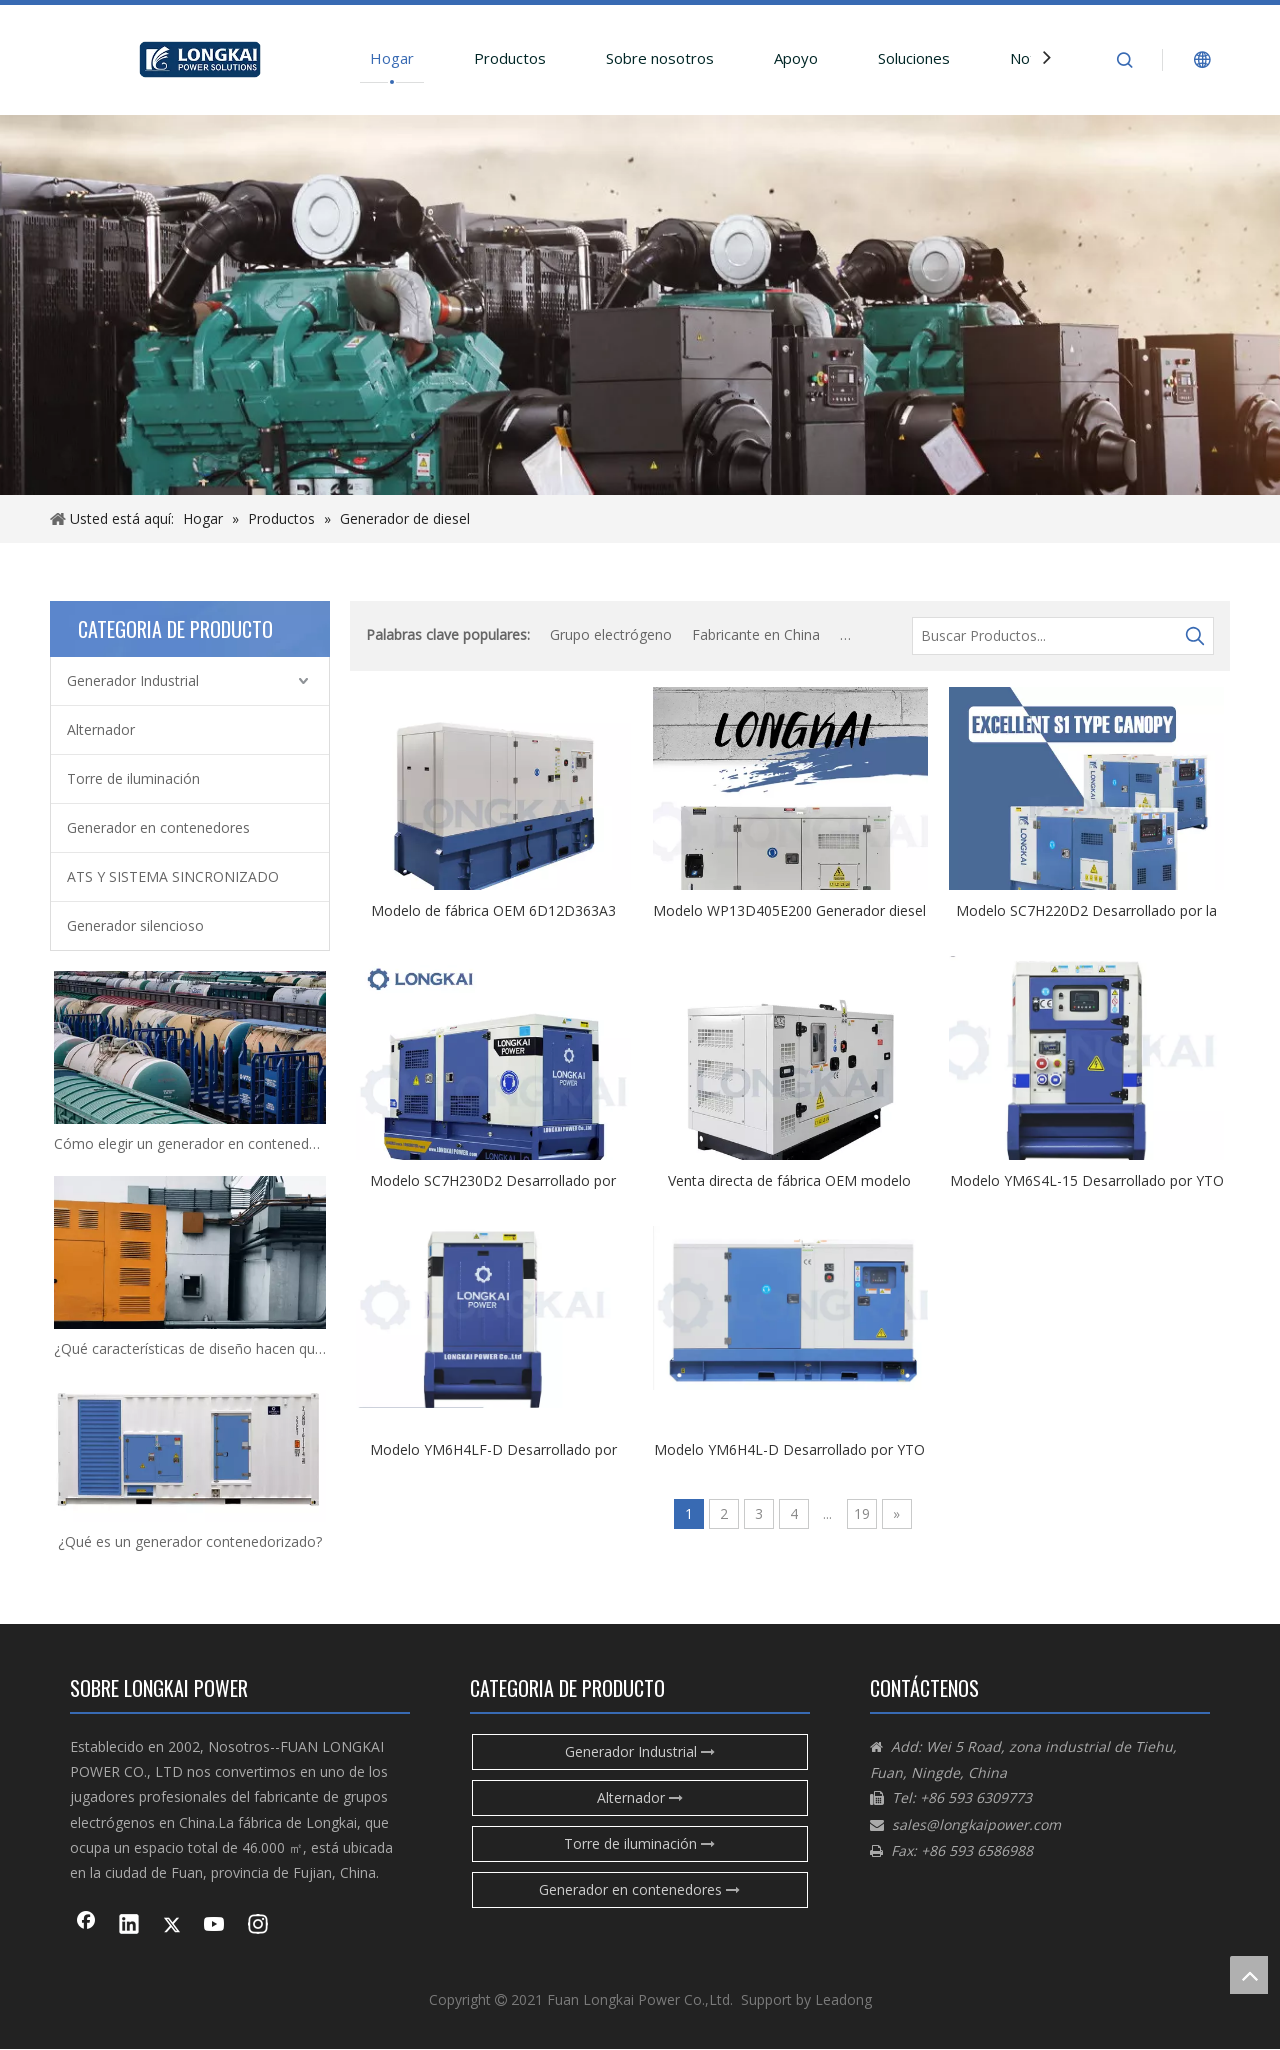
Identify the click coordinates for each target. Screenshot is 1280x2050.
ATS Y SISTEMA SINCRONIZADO (173, 876)
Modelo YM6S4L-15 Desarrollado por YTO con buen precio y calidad (1087, 1180)
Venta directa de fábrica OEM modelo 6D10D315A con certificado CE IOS (789, 1180)
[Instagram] (258, 1926)
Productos (510, 58)
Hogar (392, 58)
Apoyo (796, 58)
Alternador (101, 729)
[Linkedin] (129, 1926)
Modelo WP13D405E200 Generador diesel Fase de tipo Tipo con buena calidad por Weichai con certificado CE (789, 910)
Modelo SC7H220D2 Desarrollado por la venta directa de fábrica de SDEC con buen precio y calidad (1086, 910)
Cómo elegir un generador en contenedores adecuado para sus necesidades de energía (190, 1143)
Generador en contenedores (158, 827)
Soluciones (914, 58)
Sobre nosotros (660, 58)
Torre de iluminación (133, 778)
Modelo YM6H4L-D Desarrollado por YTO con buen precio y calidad (789, 1449)
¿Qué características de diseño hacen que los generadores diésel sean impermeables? (190, 1348)
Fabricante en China (756, 634)
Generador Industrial (133, 680)
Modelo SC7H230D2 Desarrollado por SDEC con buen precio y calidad (493, 1180)
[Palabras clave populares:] (1195, 636)
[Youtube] (215, 1926)
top (1249, 1975)
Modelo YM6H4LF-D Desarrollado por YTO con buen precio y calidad (493, 1449)
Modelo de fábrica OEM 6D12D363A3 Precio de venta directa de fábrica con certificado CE (493, 910)
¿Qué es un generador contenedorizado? (190, 1541)
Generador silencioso (135, 925)
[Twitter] (172, 1926)
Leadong (843, 1999)
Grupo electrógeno (611, 634)
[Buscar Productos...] (1045, 636)
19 (862, 1513)
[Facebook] (86, 1926)
